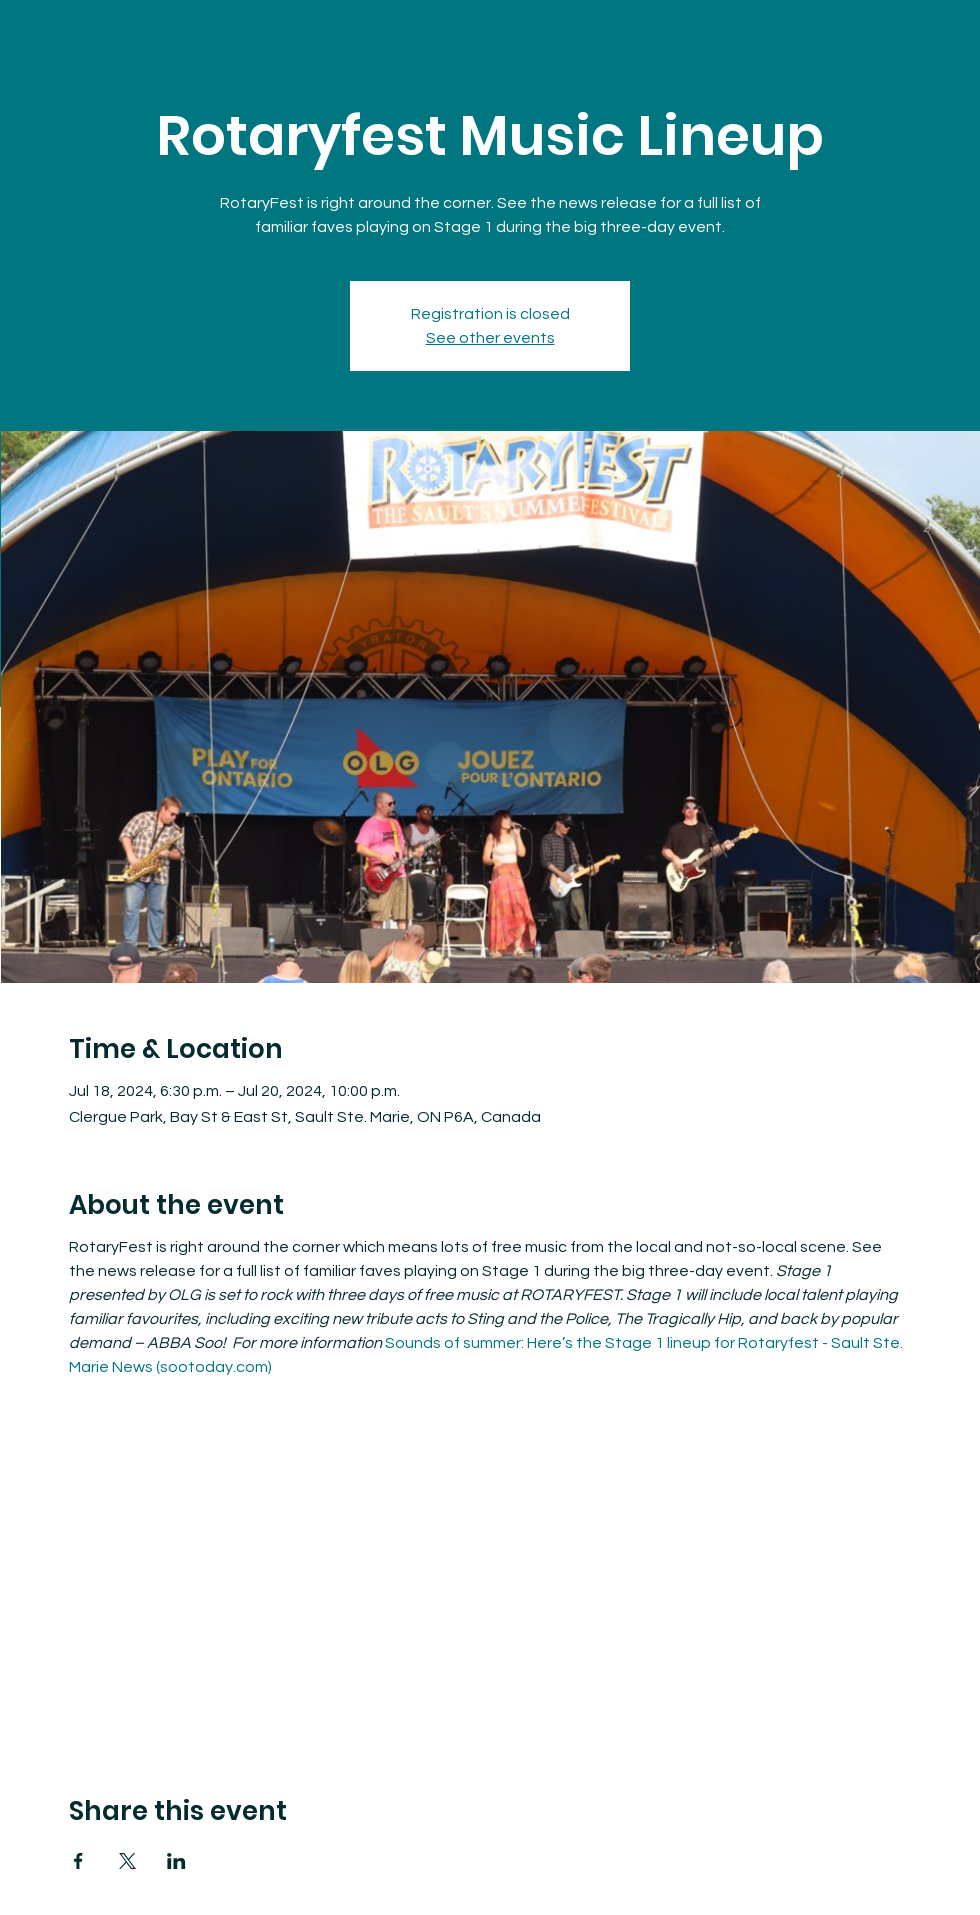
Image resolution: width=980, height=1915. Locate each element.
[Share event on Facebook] (78, 1861)
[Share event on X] (127, 1861)
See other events (490, 338)
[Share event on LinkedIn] (176, 1861)
